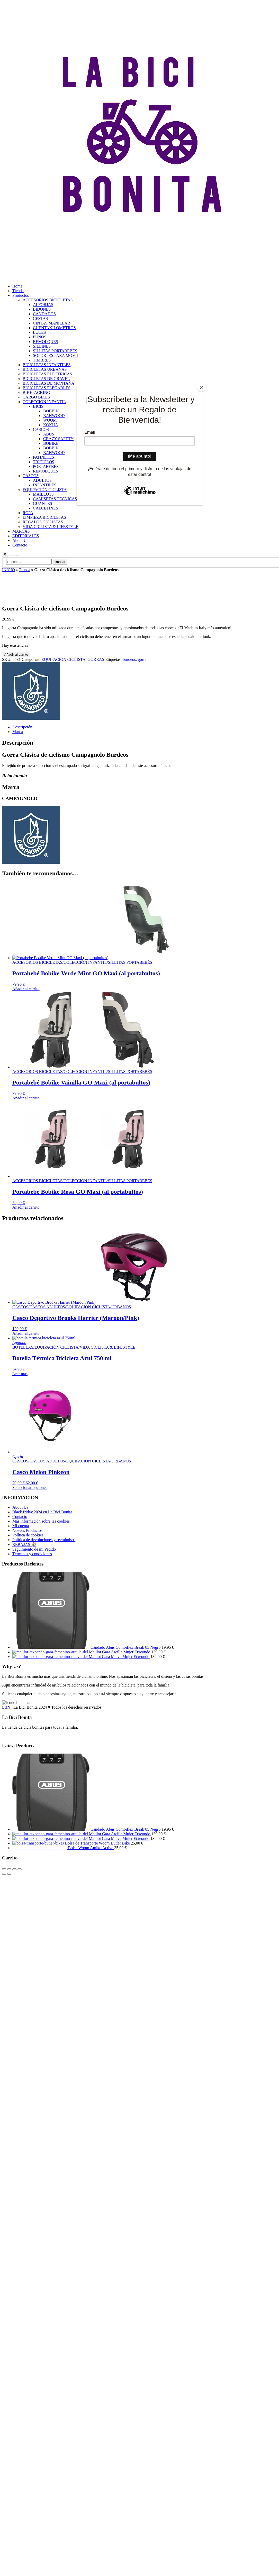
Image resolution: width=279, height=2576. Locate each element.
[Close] (201, 388)
